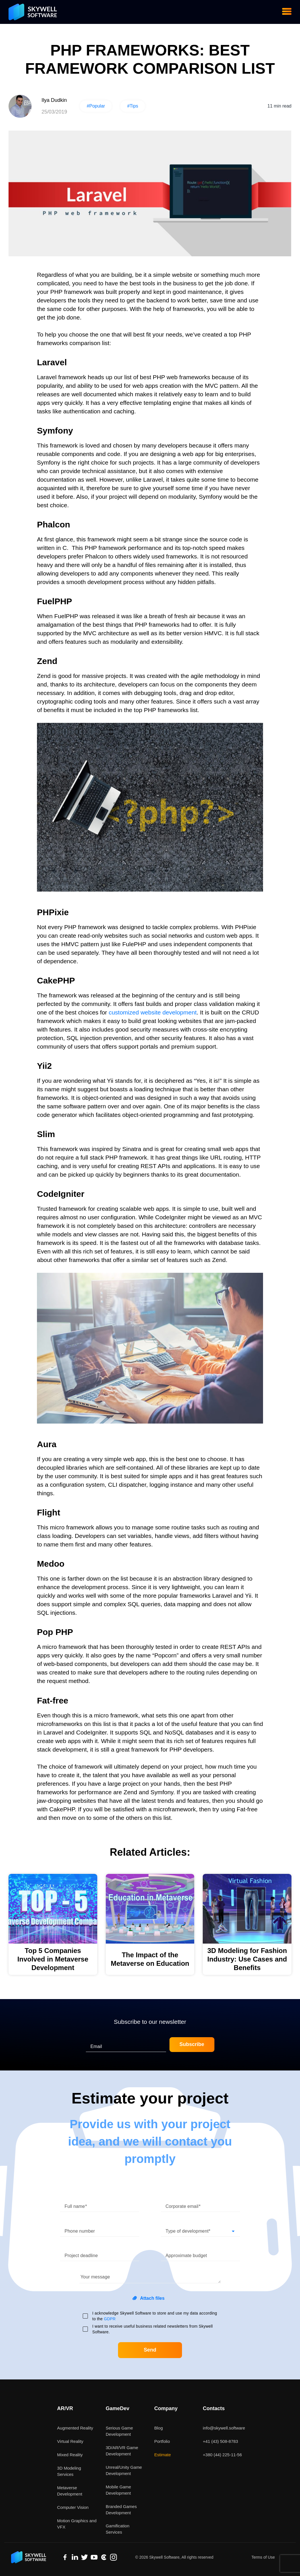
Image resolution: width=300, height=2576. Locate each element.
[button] (200, 2229)
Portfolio (162, 2441)
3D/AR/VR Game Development (122, 2450)
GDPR (109, 2319)
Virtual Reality (70, 2441)
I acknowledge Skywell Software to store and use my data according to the (154, 2316)
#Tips (132, 106)
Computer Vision (73, 2507)
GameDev (117, 2408)
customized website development (152, 1012)
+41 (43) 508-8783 (220, 2441)
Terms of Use (263, 2557)
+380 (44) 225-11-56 (222, 2454)
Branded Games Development (121, 2509)
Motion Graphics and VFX (76, 2523)
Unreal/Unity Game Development (124, 2470)
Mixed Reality (70, 2454)
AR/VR (65, 2408)
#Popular (96, 106)
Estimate (162, 2454)
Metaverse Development (69, 2490)
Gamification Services (117, 2528)
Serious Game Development (119, 2431)
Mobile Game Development (118, 2489)
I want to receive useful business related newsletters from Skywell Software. (152, 2329)
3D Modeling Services (69, 2471)
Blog (158, 2428)
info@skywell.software (224, 2428)
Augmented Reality (75, 2428)
